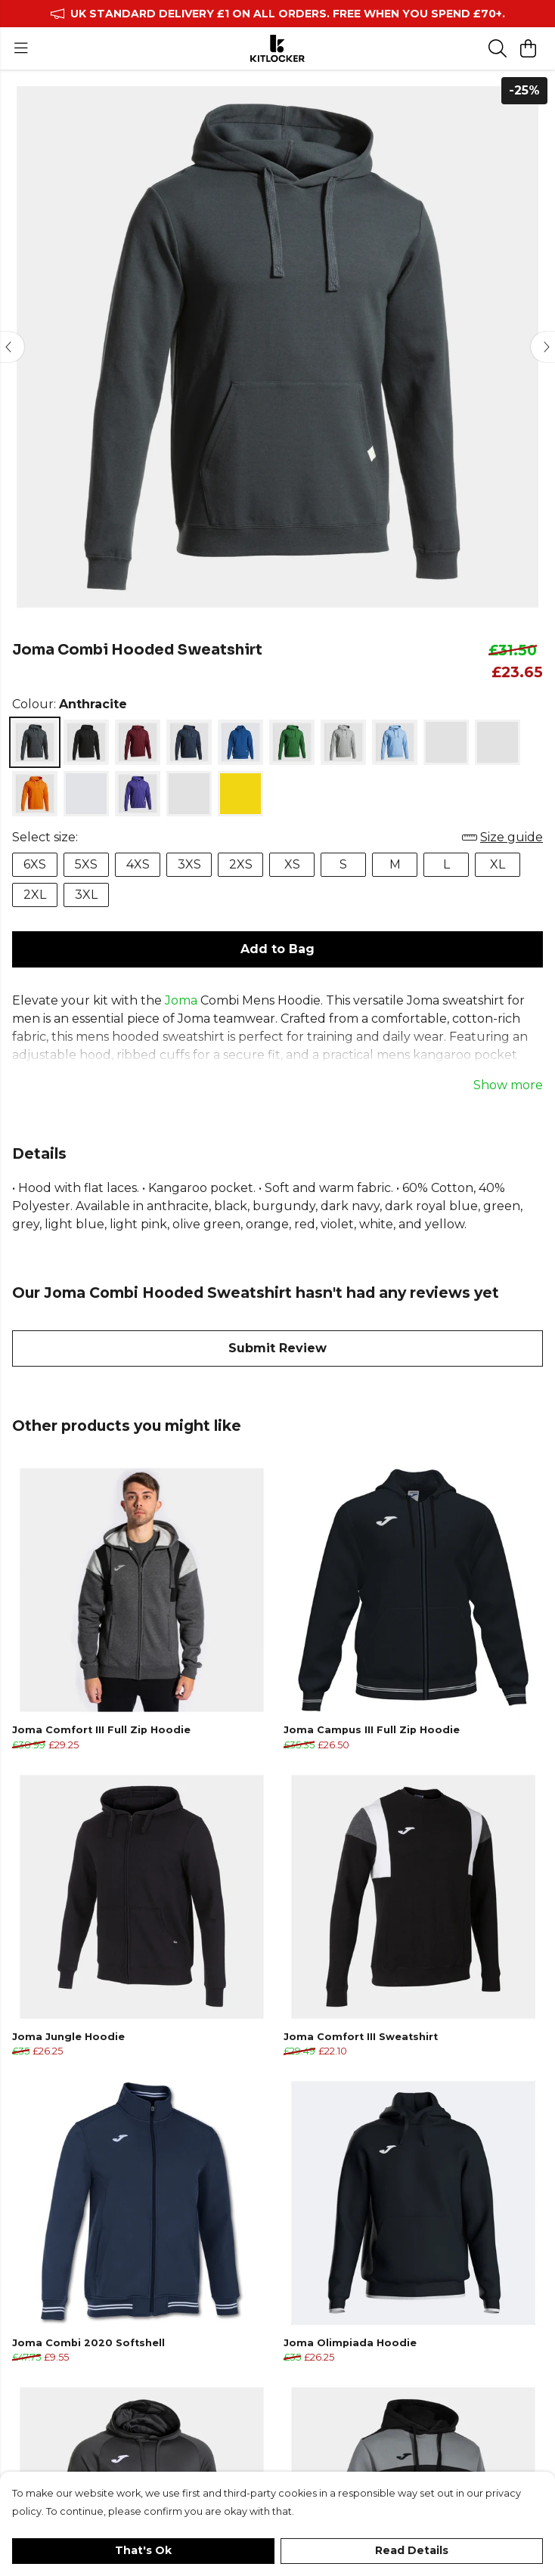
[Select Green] (292, 742)
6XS (34, 864)
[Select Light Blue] (394, 742)
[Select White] (189, 793)
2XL (34, 894)
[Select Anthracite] (34, 742)
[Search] (497, 48)
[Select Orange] (34, 793)
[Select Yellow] (240, 793)
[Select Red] (86, 793)
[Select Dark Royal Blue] (240, 742)
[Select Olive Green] (497, 742)
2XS (241, 864)
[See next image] (543, 347)
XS (292, 864)
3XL (86, 894)
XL (497, 864)
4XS (138, 864)
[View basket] (528, 48)
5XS (86, 864)
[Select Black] (86, 742)
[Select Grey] (343, 742)
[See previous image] (12, 347)
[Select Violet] (137, 793)
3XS (189, 864)
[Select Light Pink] (446, 742)
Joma (181, 1000)
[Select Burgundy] (137, 742)
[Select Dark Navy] (189, 742)
